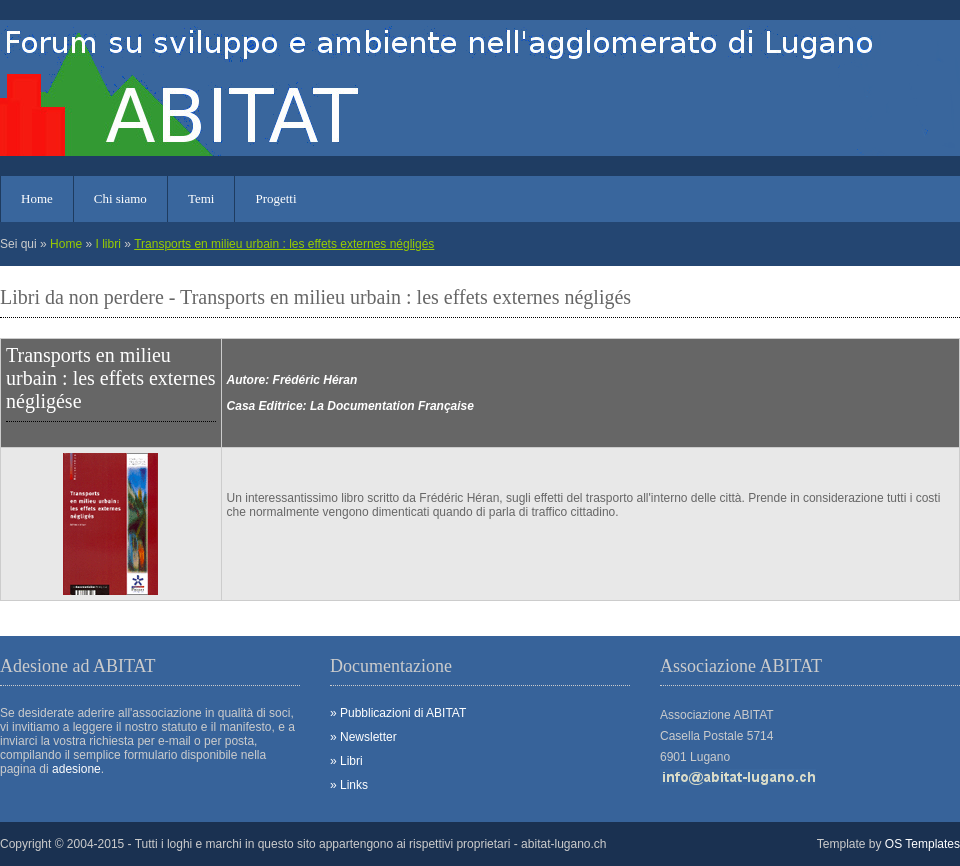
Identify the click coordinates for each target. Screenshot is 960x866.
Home (37, 198)
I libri (107, 244)
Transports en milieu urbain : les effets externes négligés (284, 244)
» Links (349, 785)
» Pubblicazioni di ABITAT (398, 713)
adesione (76, 769)
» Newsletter (363, 737)
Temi (201, 198)
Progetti (275, 198)
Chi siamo (120, 198)
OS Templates (922, 844)
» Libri (346, 761)
